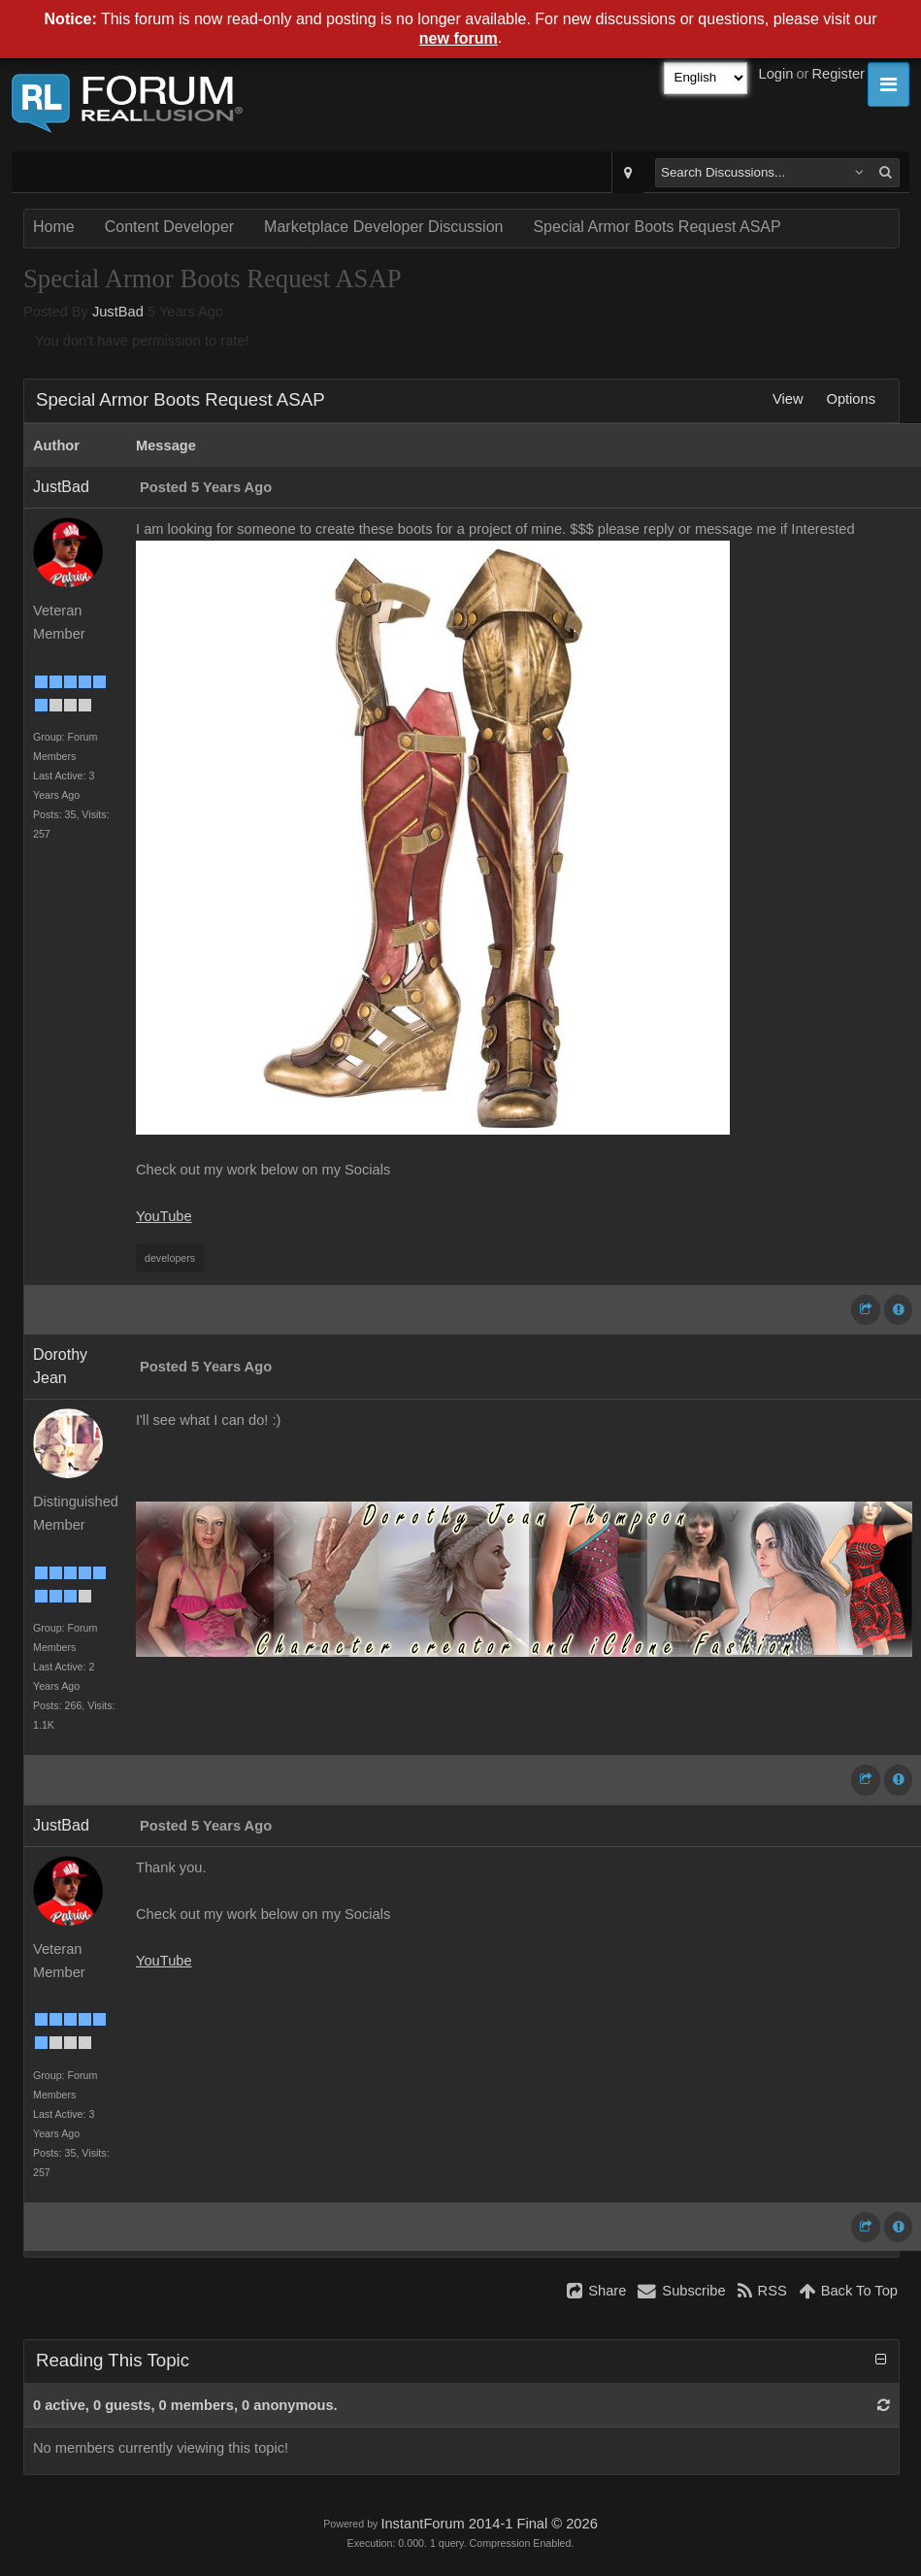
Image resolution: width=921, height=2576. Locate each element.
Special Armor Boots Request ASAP (656, 226)
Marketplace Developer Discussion (383, 226)
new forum (458, 38)
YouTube (164, 1216)
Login (776, 74)
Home (54, 226)
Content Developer (169, 226)
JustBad (118, 311)
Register (838, 74)
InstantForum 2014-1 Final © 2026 (488, 2523)
